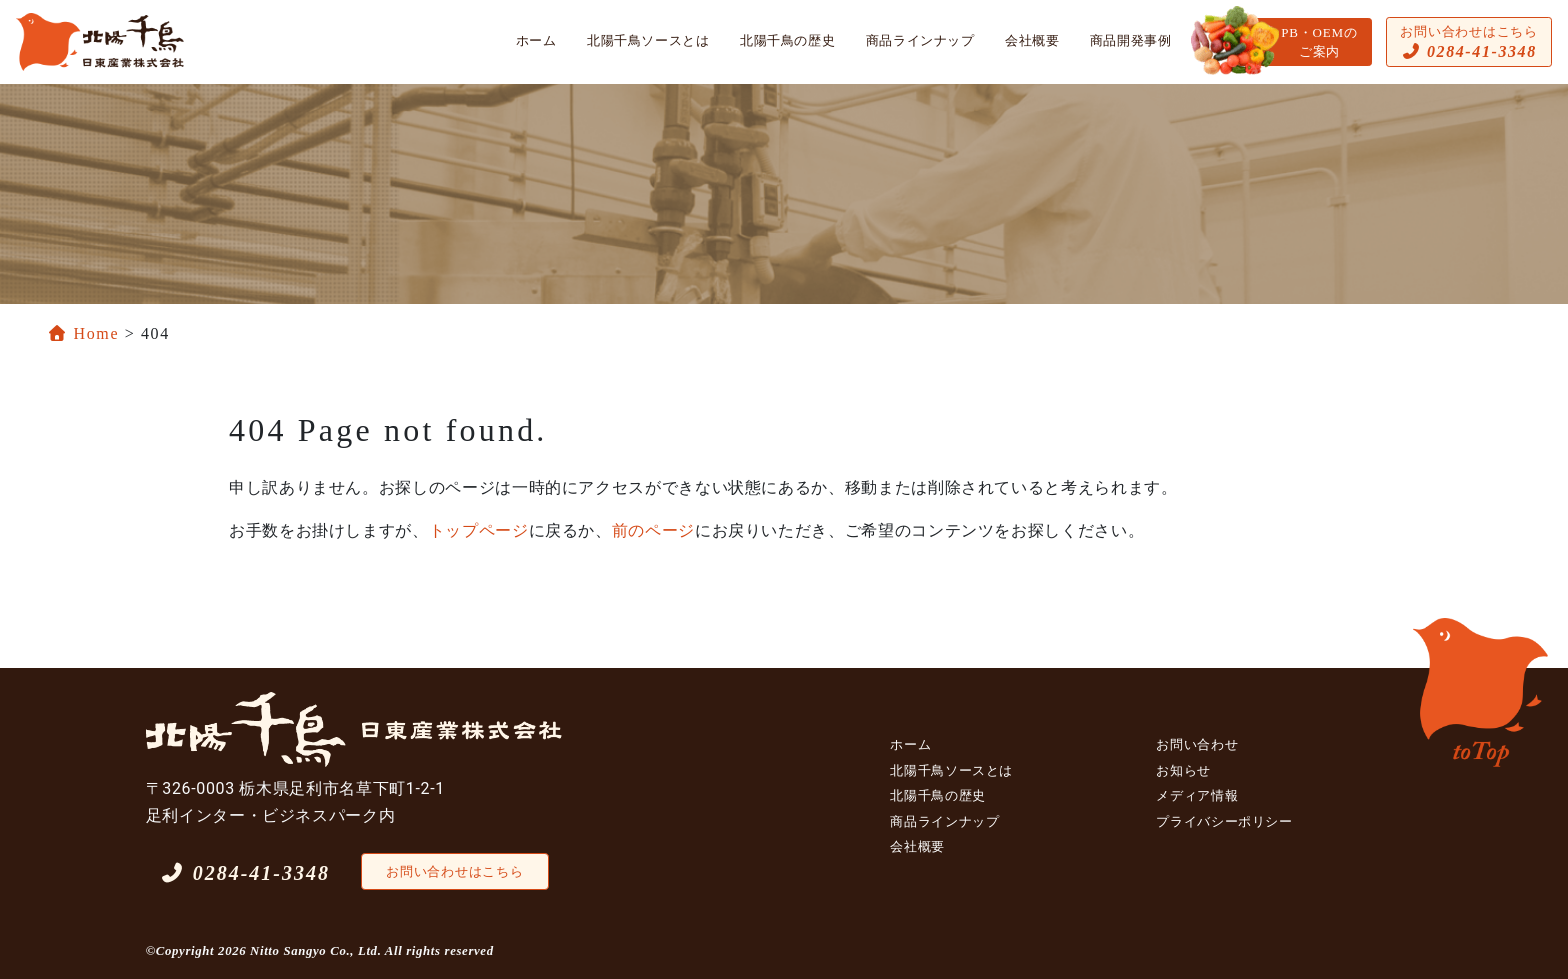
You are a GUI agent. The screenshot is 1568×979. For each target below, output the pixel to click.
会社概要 (1032, 41)
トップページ (479, 530)
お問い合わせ (1197, 744)
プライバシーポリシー (1224, 821)
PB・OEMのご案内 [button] (1319, 42)
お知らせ (1183, 770)
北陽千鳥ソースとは (648, 41)
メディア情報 (1197, 795)
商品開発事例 (1131, 41)
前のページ (653, 530)
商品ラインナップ (920, 41)
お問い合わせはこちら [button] (1469, 42)
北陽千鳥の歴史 (787, 41)
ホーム (536, 41)
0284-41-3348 (245, 873)
